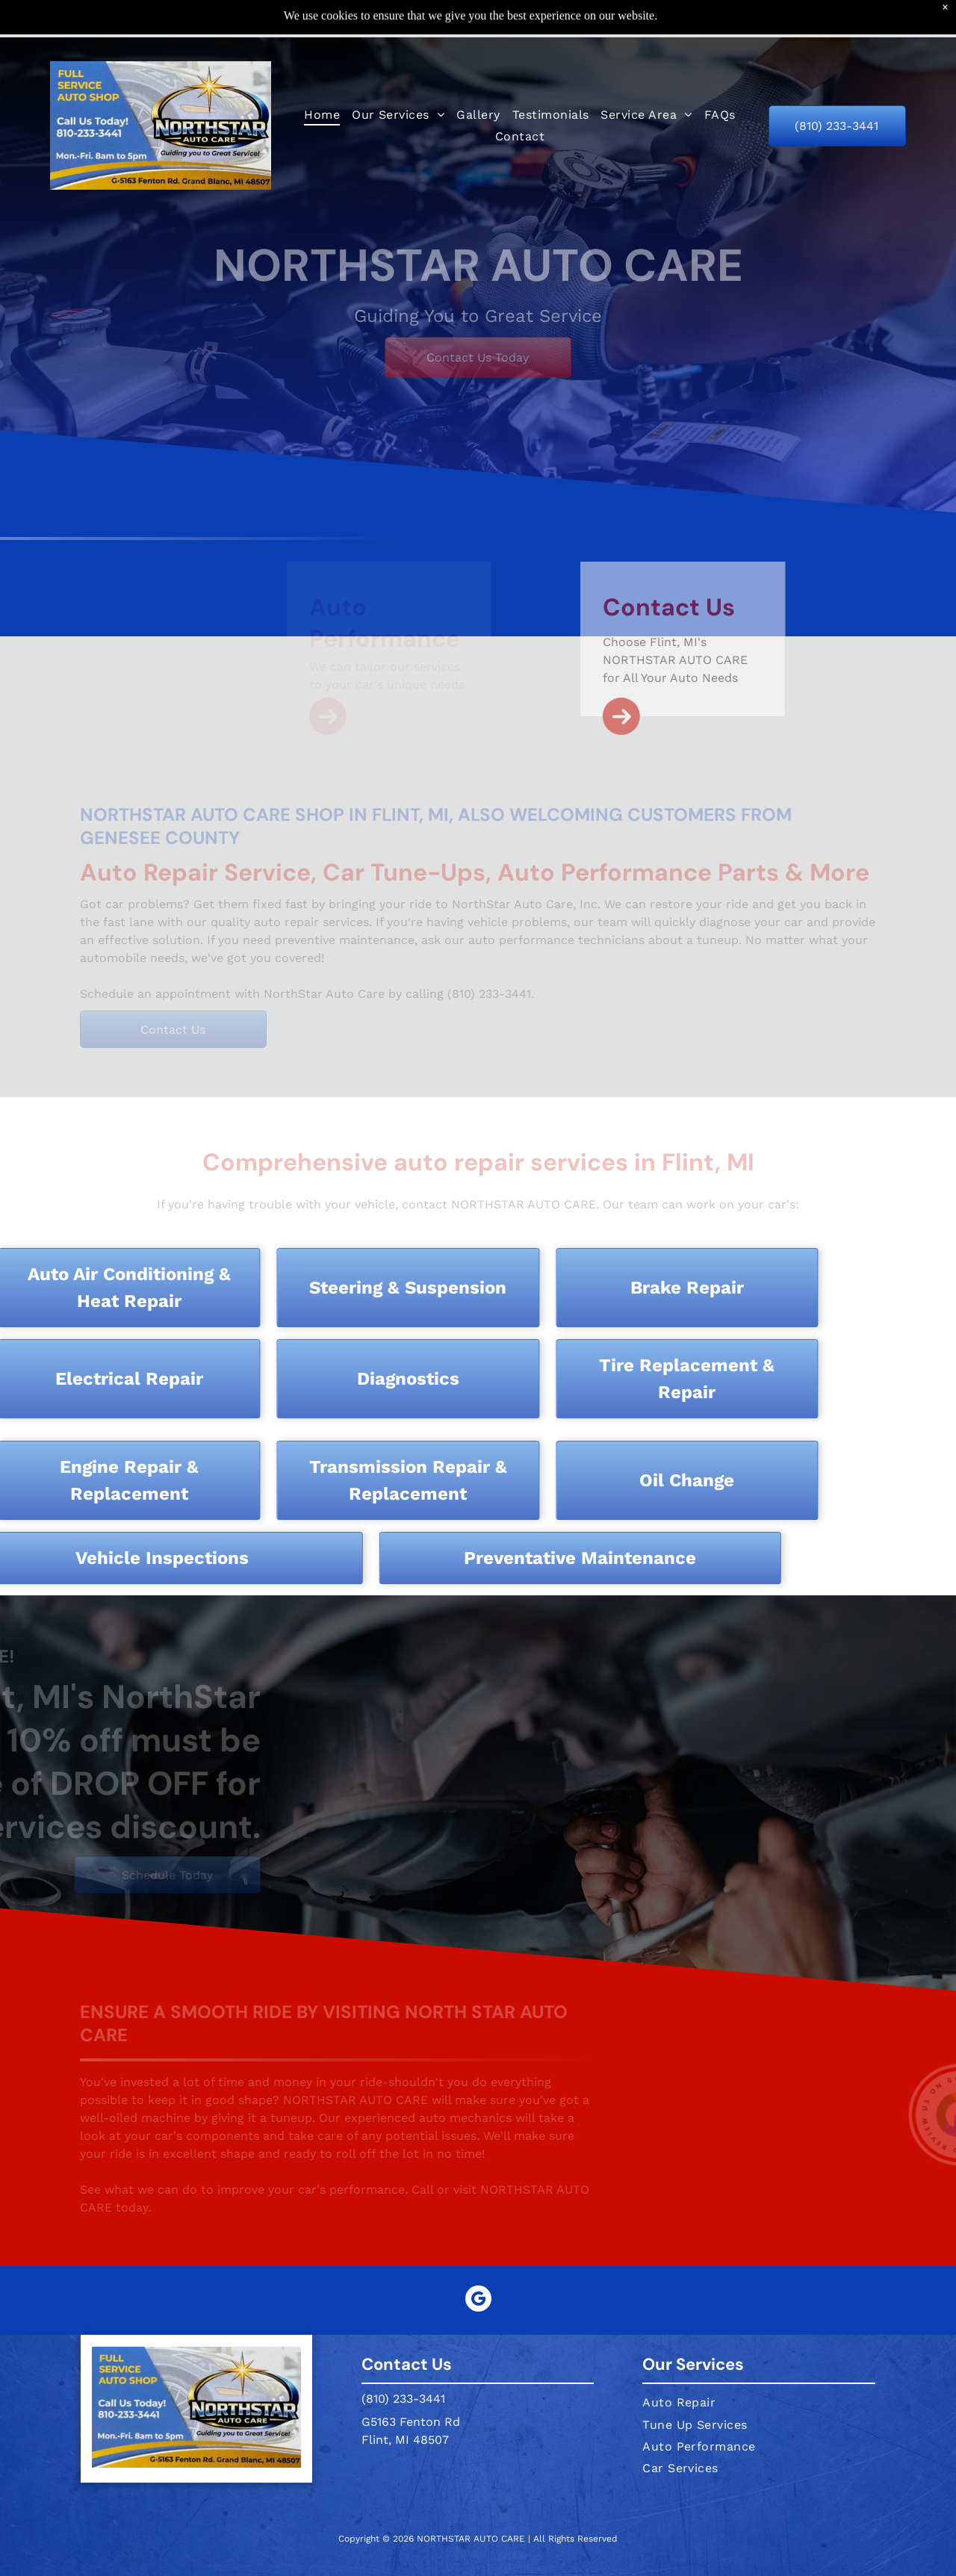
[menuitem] (322, 77)
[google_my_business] (478, 2263)
